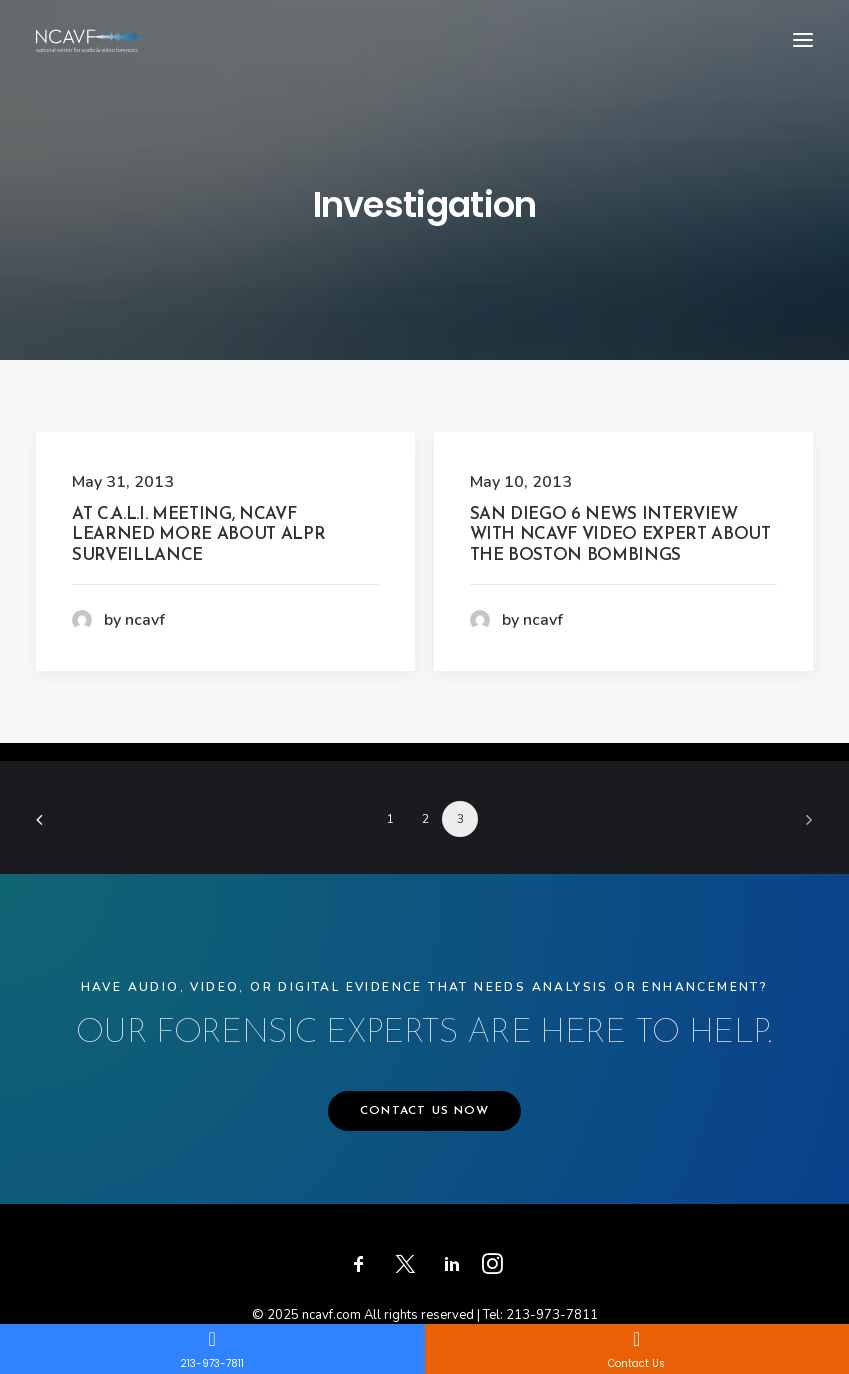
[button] (803, 39)
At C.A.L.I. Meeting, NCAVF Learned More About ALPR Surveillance (198, 535)
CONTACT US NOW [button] (424, 1111)
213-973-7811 (552, 1315)
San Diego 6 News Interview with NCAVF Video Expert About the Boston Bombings (620, 535)
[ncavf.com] (90, 39)
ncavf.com (331, 1315)
